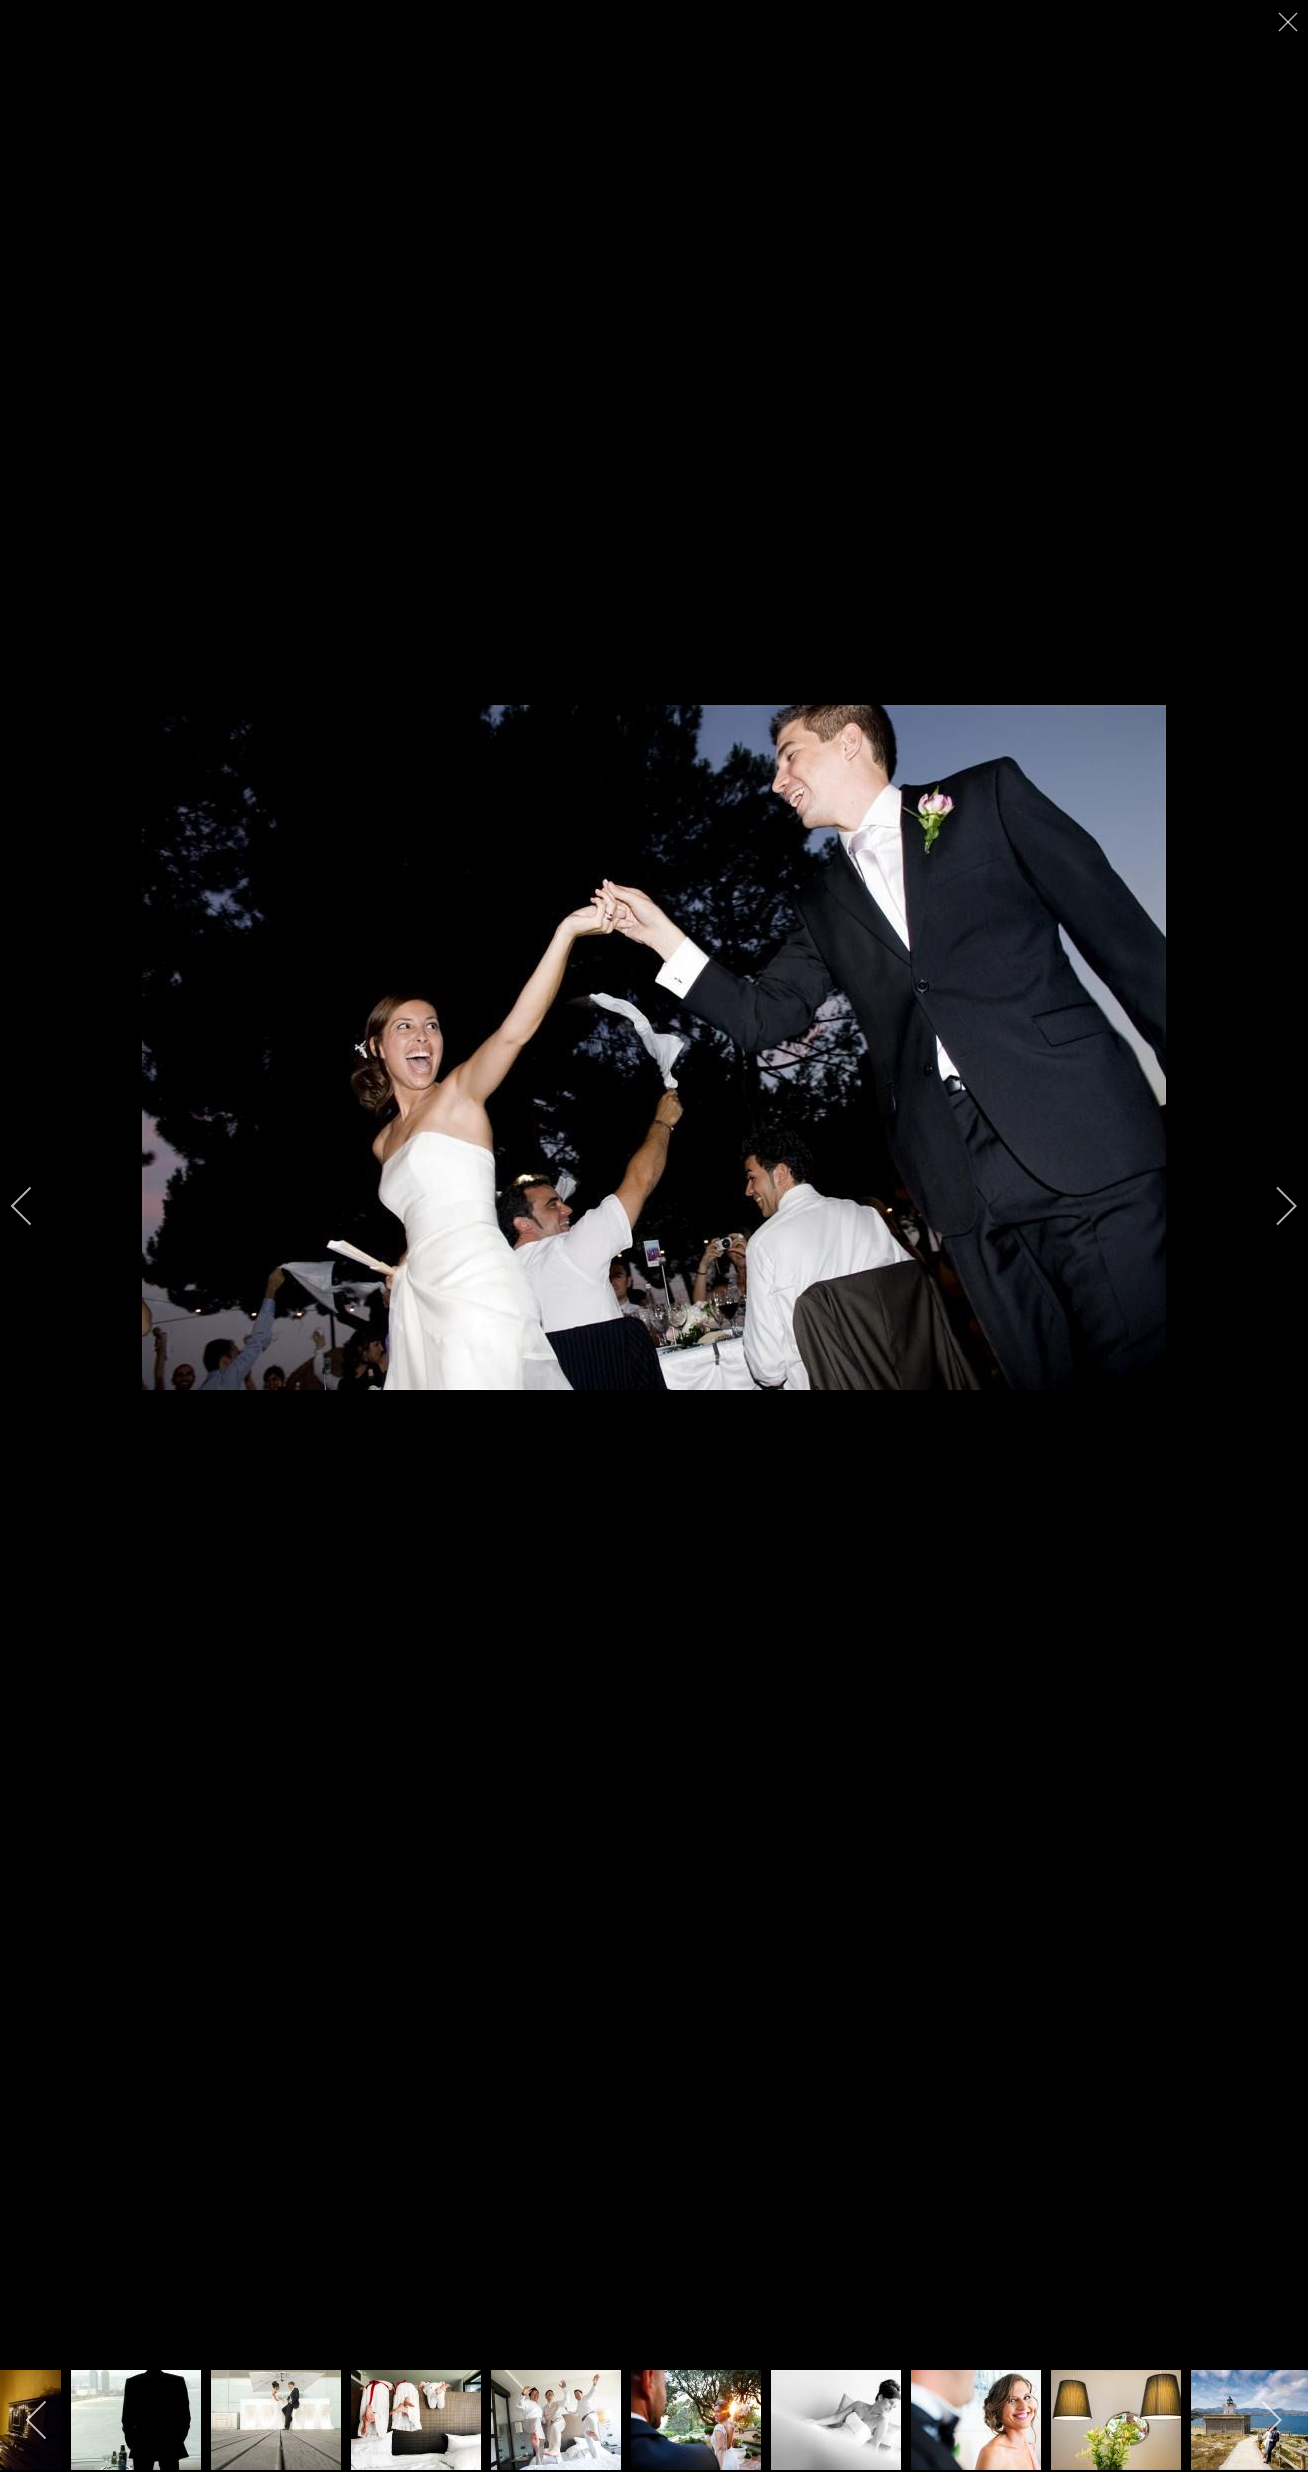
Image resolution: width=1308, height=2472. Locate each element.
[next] (1273, 1206)
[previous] (35, 1206)
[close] (1290, 22)
